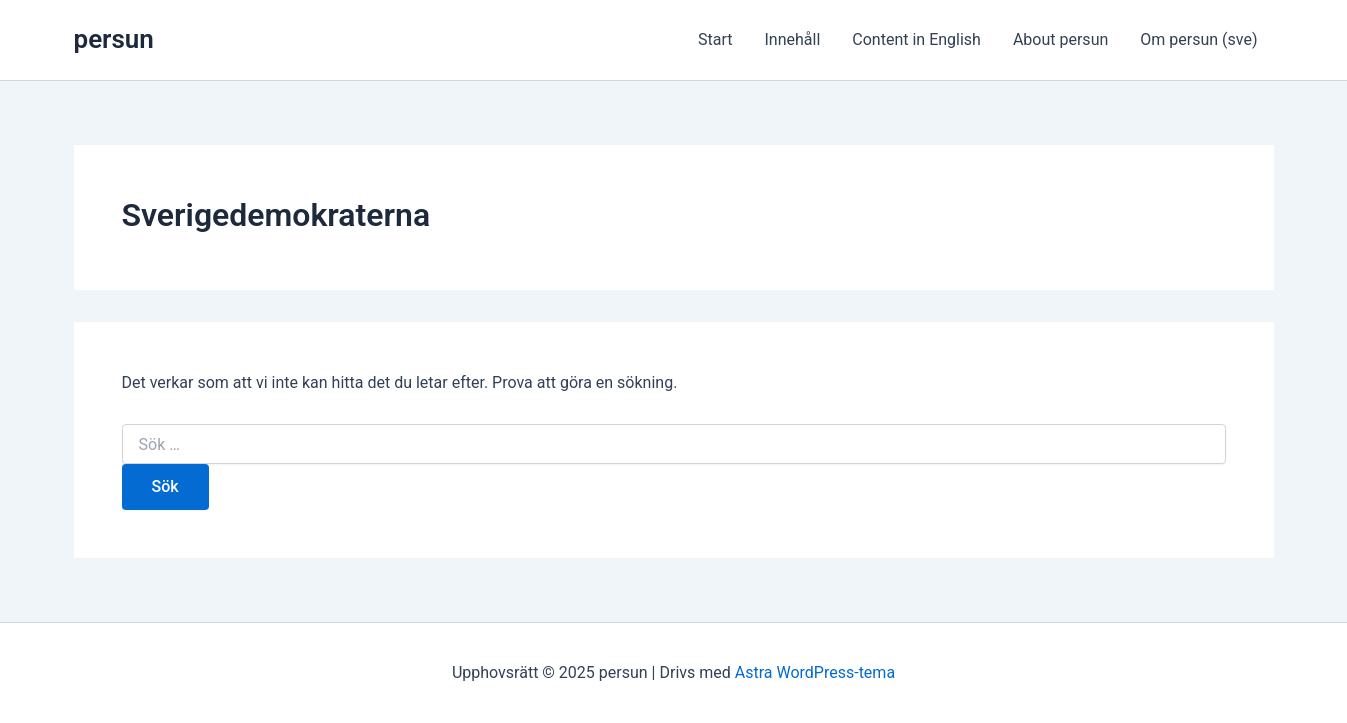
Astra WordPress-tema (815, 672)
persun (114, 39)
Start (715, 39)
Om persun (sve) (1198, 39)
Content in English (916, 39)
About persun (1060, 39)
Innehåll (793, 39)
